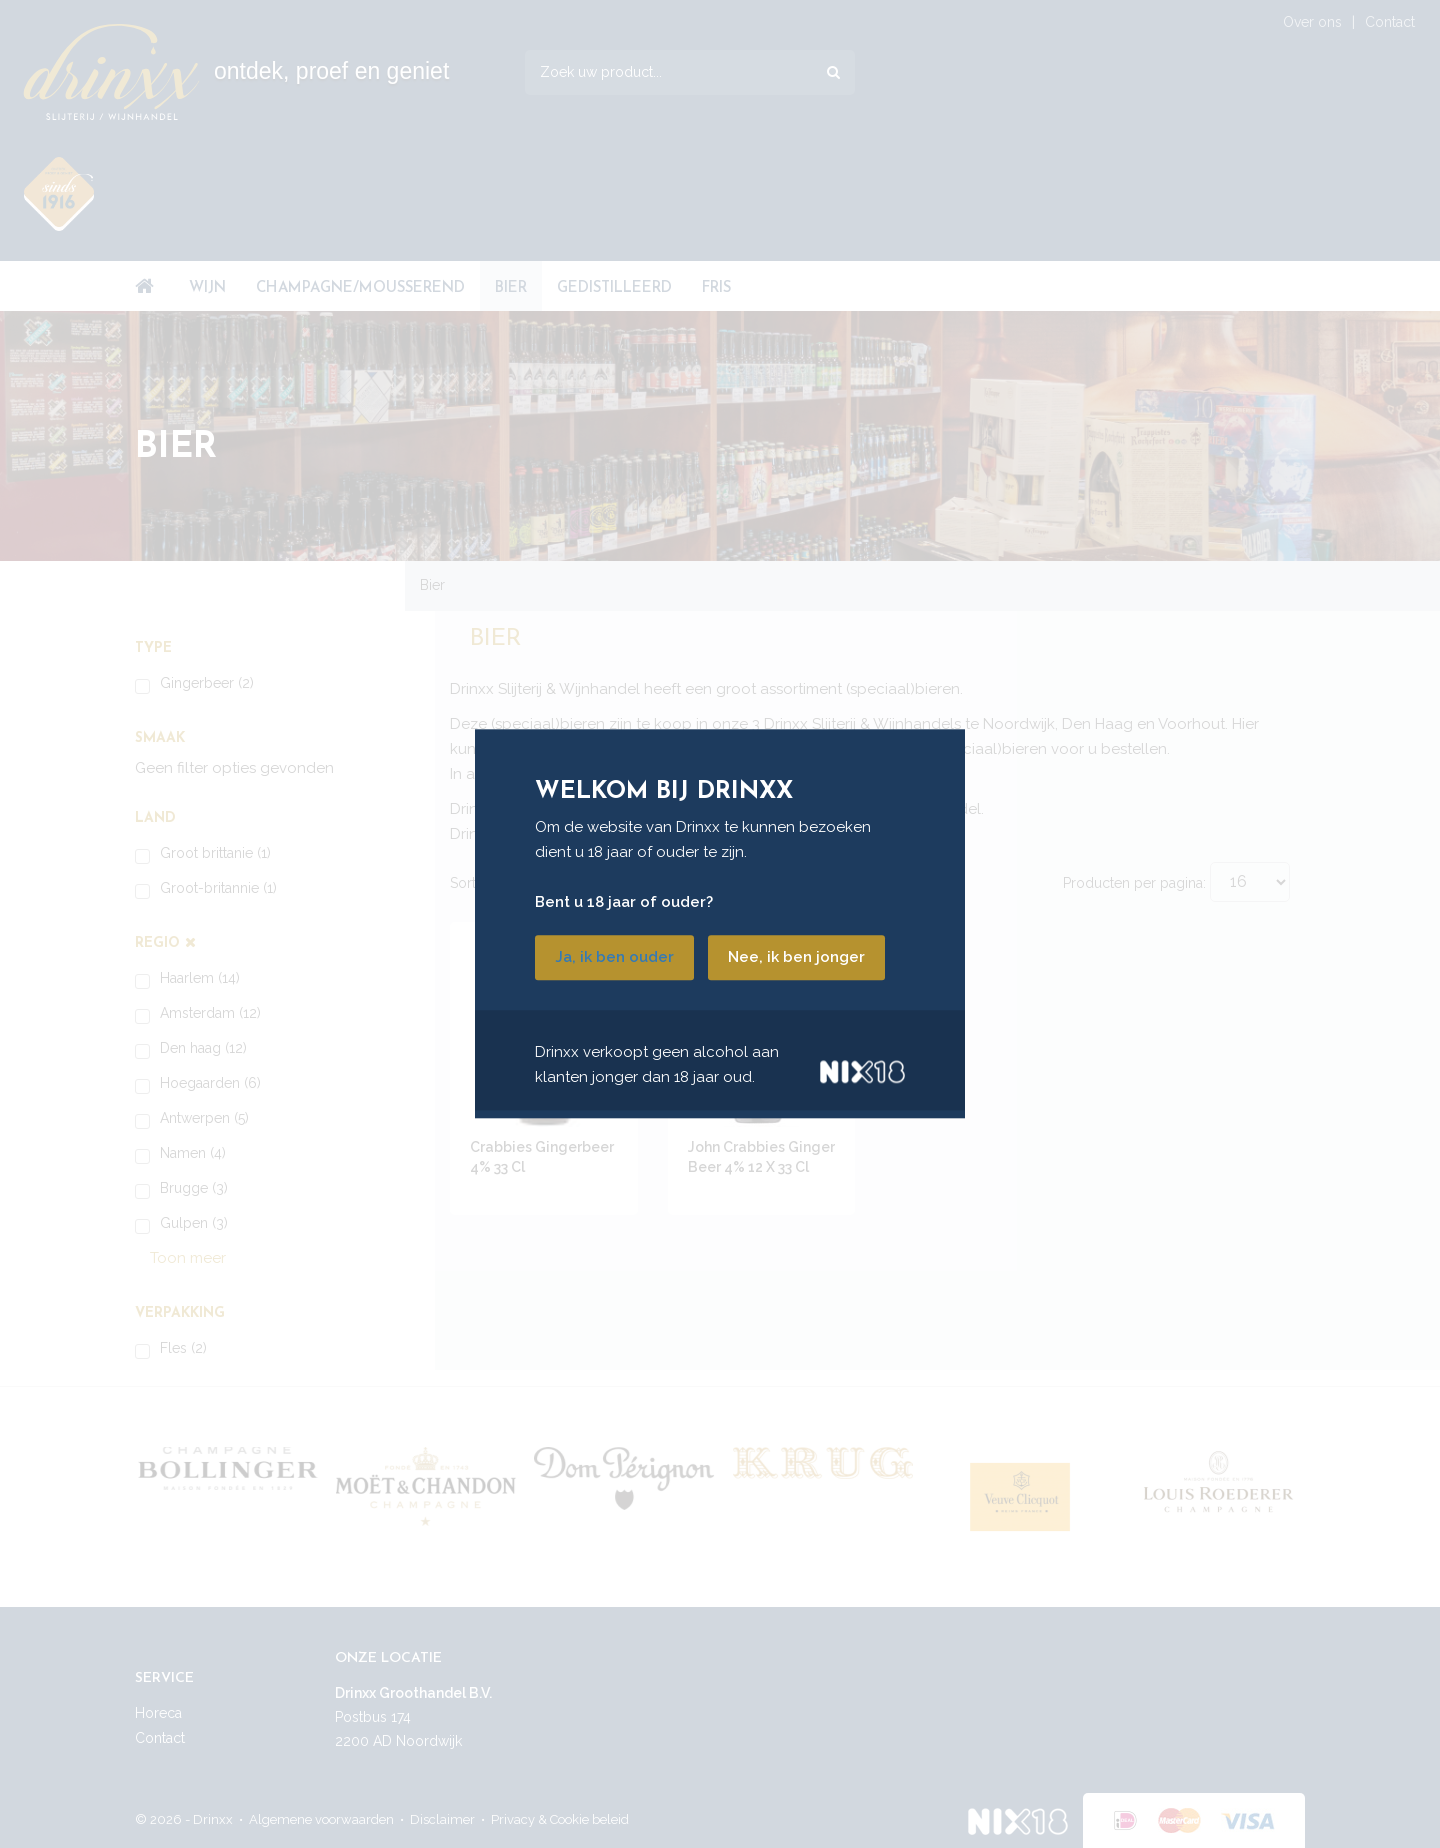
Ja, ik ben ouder (614, 958)
